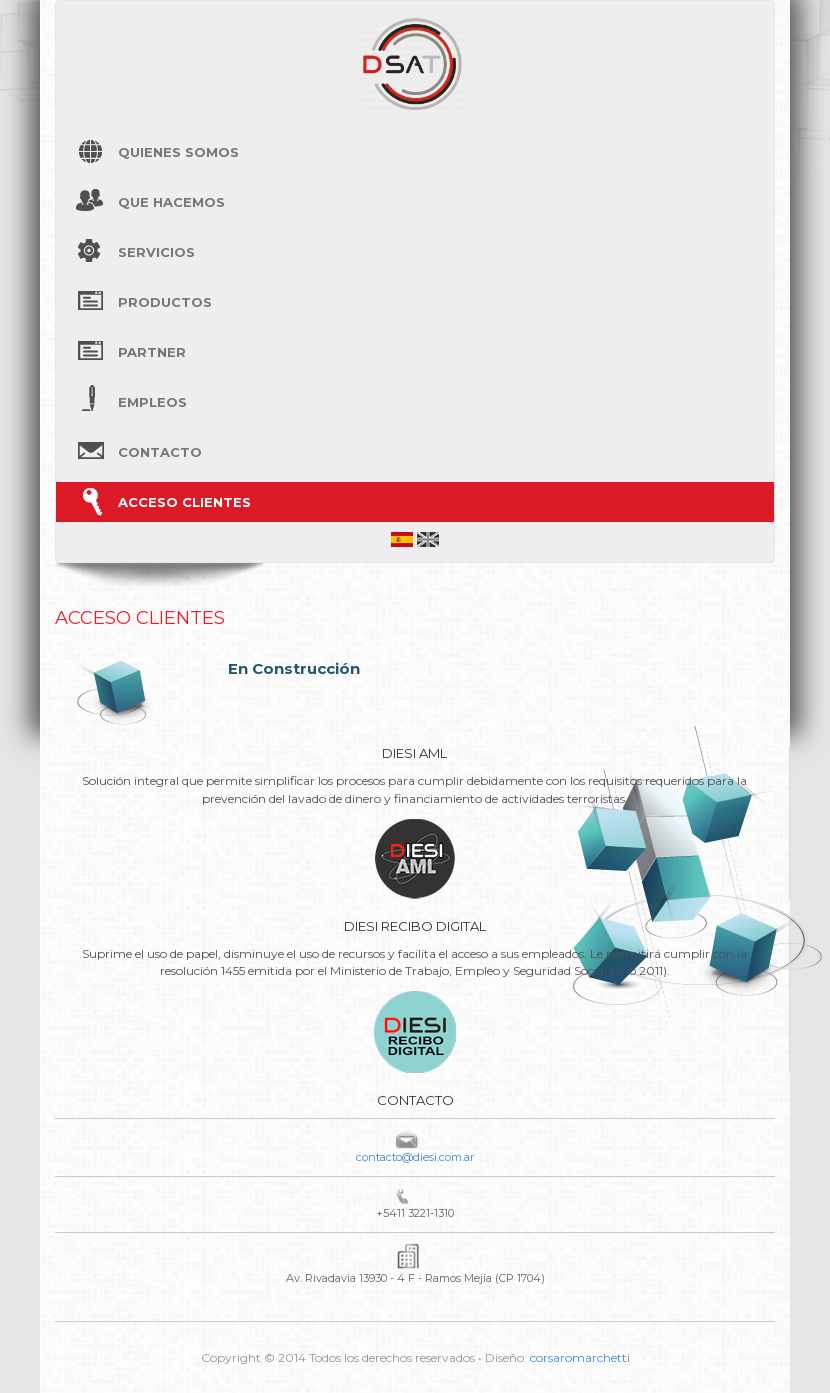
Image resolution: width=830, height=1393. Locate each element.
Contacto (160, 452)
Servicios (156, 252)
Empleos (152, 402)
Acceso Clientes (184, 502)
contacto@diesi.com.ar (415, 1157)
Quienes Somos (178, 152)
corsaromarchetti (580, 1357)
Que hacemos (171, 202)
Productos (165, 302)
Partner (152, 352)
